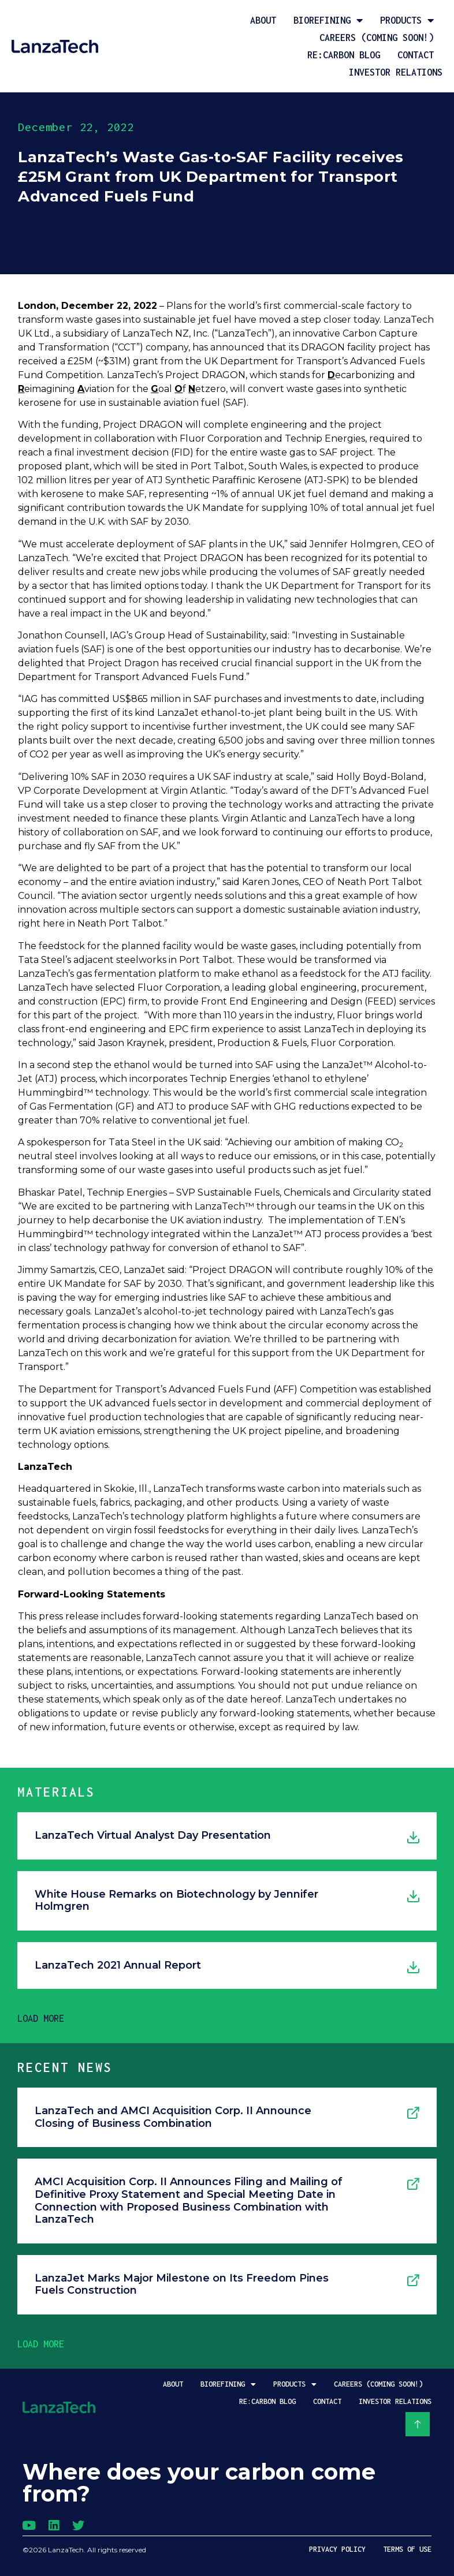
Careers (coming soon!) (376, 37)
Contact (415, 55)
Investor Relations (395, 72)
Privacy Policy (337, 2549)
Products (407, 20)
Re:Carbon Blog (343, 55)
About (263, 20)
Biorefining (328, 20)
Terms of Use (407, 2549)
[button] (40, 2018)
